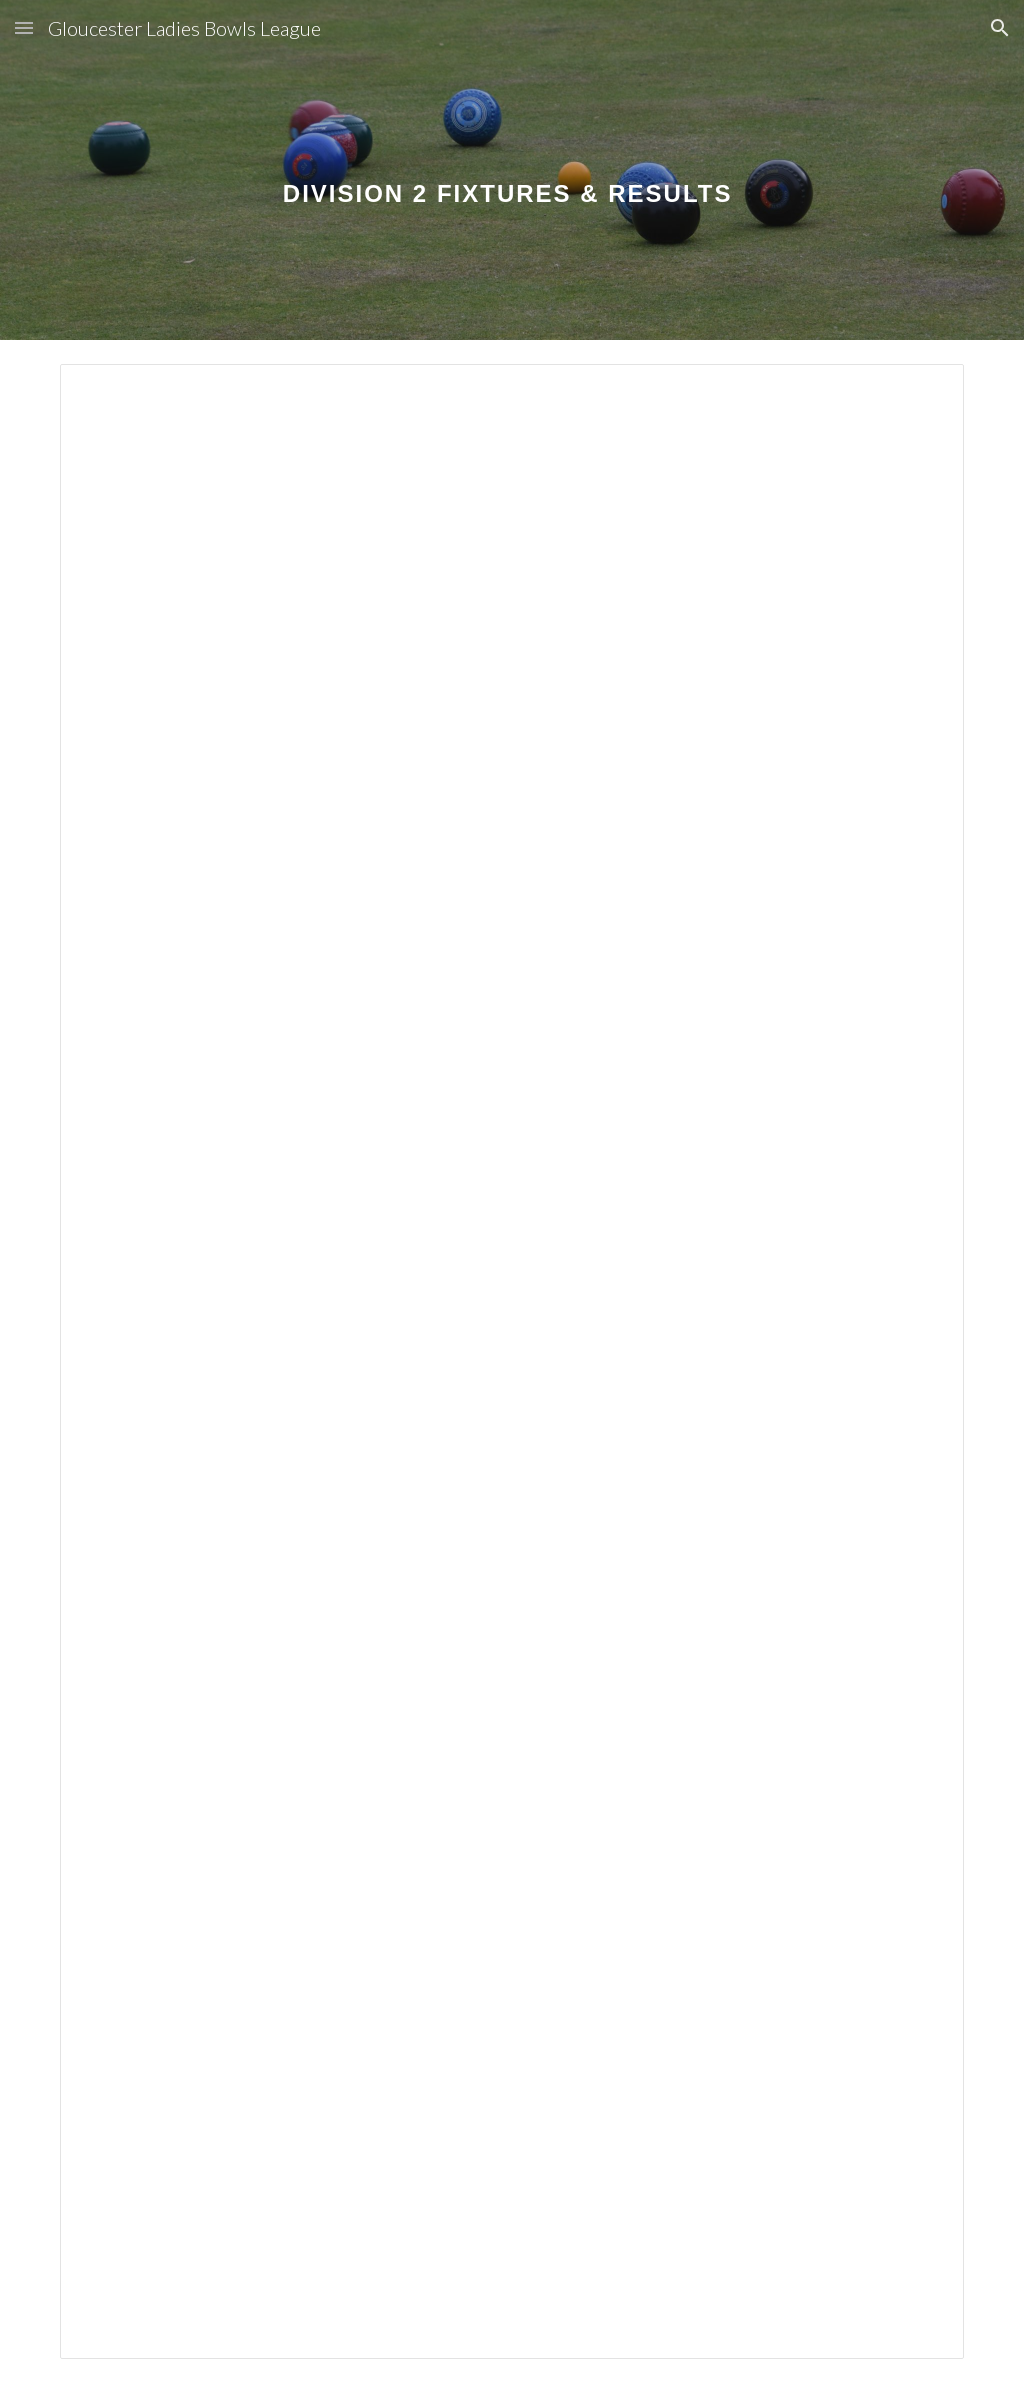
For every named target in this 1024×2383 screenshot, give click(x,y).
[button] (24, 27)
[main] (511, 169)
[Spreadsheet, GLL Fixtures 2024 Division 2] (512, 1361)
